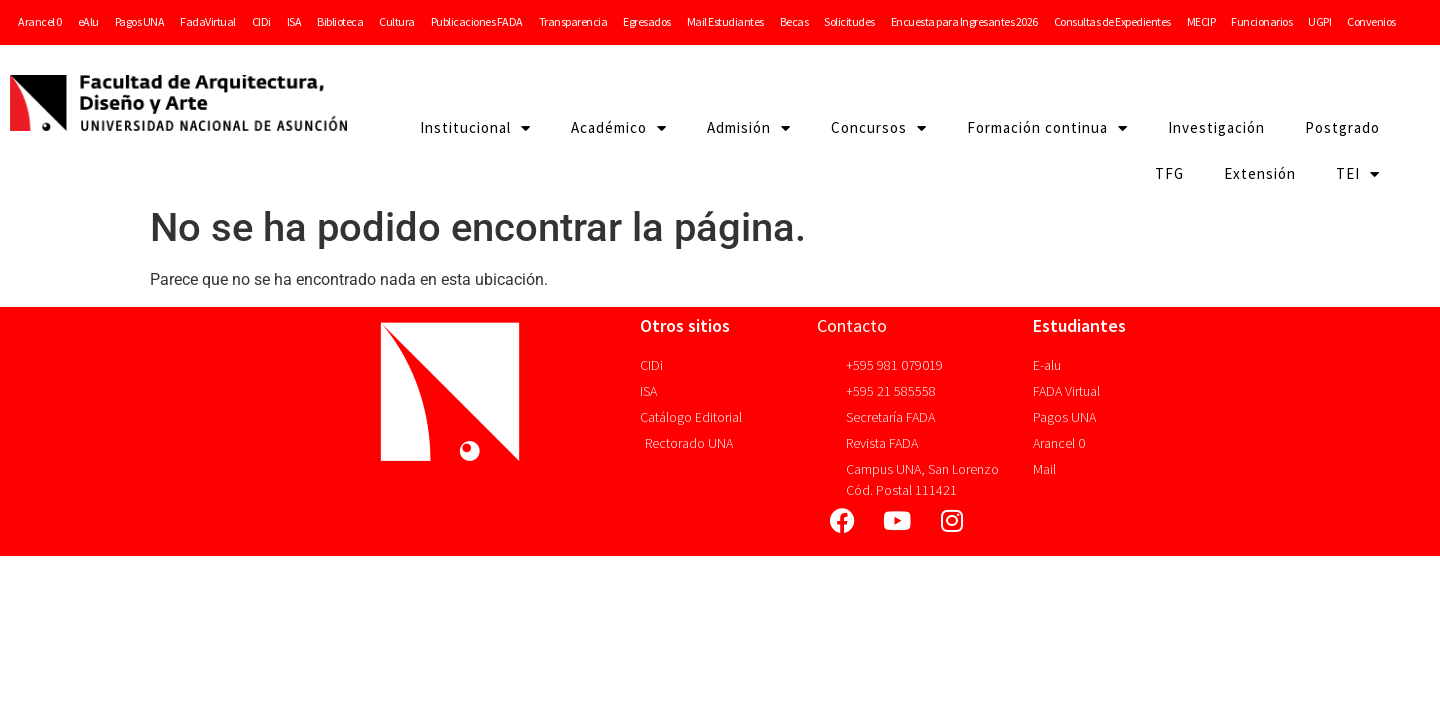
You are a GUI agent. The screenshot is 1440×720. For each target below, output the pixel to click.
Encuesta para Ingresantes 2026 (964, 21)
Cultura (397, 21)
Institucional (475, 128)
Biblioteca (340, 21)
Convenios (1371, 21)
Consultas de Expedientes (1112, 21)
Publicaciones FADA (477, 21)
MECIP (1201, 21)
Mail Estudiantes (725, 21)
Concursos (879, 128)
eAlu (88, 21)
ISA (294, 21)
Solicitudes (849, 21)
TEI (1358, 174)
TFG (1169, 173)
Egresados (647, 21)
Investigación (1216, 127)
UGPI (1319, 21)
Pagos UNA (140, 21)
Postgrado (1342, 127)
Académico (619, 128)
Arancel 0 (40, 21)
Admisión (749, 128)
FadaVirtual (208, 21)
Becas (794, 21)
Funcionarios (1261, 21)
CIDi (261, 21)
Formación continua (1047, 128)
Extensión (1260, 173)
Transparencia (573, 21)
